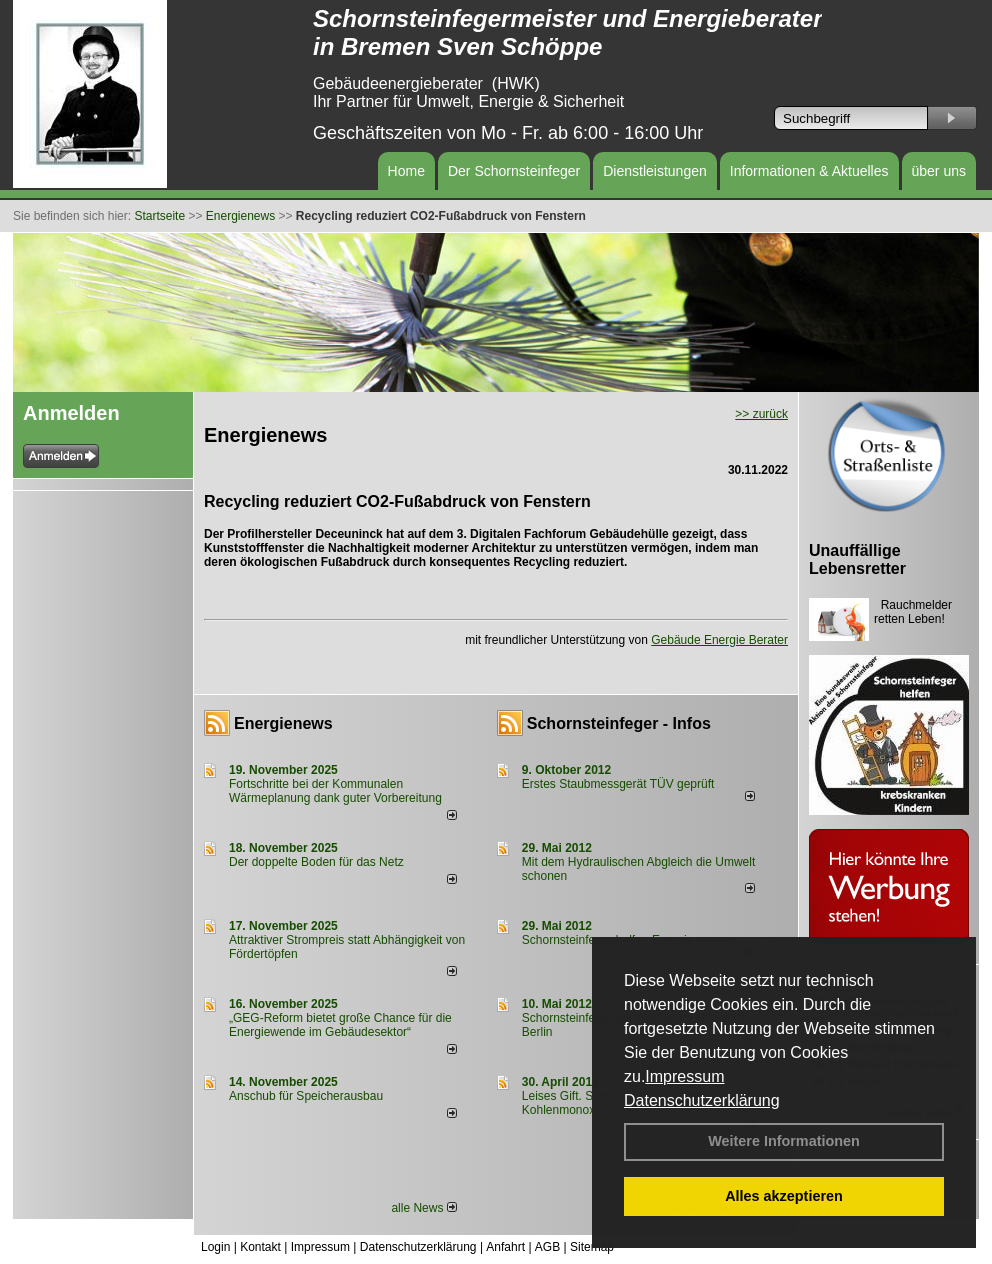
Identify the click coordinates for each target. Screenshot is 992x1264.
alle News (423, 1208)
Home (406, 171)
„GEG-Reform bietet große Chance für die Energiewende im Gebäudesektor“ (340, 1025)
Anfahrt (505, 1247)
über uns (939, 171)
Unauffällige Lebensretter (857, 559)
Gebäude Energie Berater (719, 640)
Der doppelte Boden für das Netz (316, 862)
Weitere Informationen (784, 1141)
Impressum (684, 1076)
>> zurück (761, 414)
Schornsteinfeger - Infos (619, 723)
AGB (547, 1247)
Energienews (283, 723)
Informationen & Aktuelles (809, 171)
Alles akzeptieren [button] (784, 1196)
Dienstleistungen (655, 171)
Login (215, 1247)
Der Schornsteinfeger (514, 171)
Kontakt (260, 1247)
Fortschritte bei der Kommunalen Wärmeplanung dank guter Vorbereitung (335, 791)
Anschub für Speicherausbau (306, 1096)
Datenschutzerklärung (702, 1100)
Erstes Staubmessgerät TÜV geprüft (618, 784)
